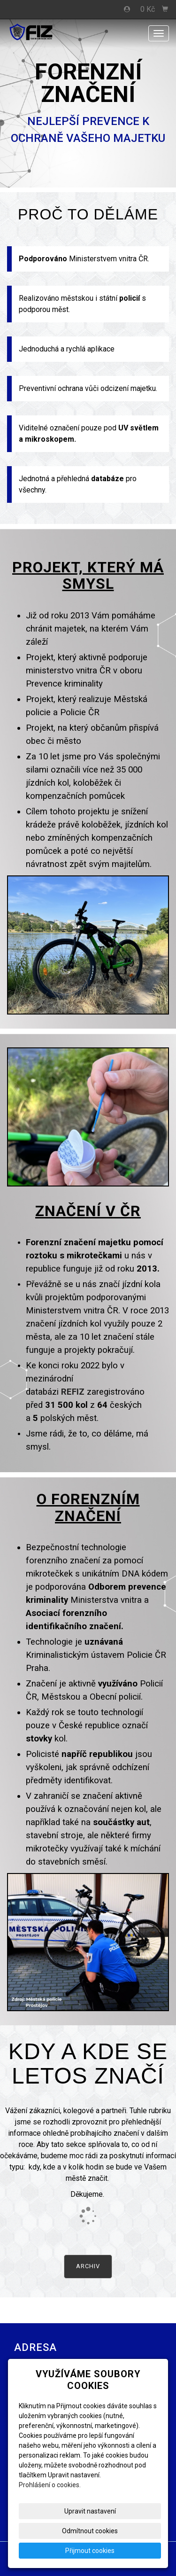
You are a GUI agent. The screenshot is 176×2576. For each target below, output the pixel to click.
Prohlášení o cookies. (50, 2485)
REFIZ (72, 1392)
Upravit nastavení (90, 2511)
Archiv (88, 2266)
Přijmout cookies (90, 2550)
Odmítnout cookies (90, 2531)
